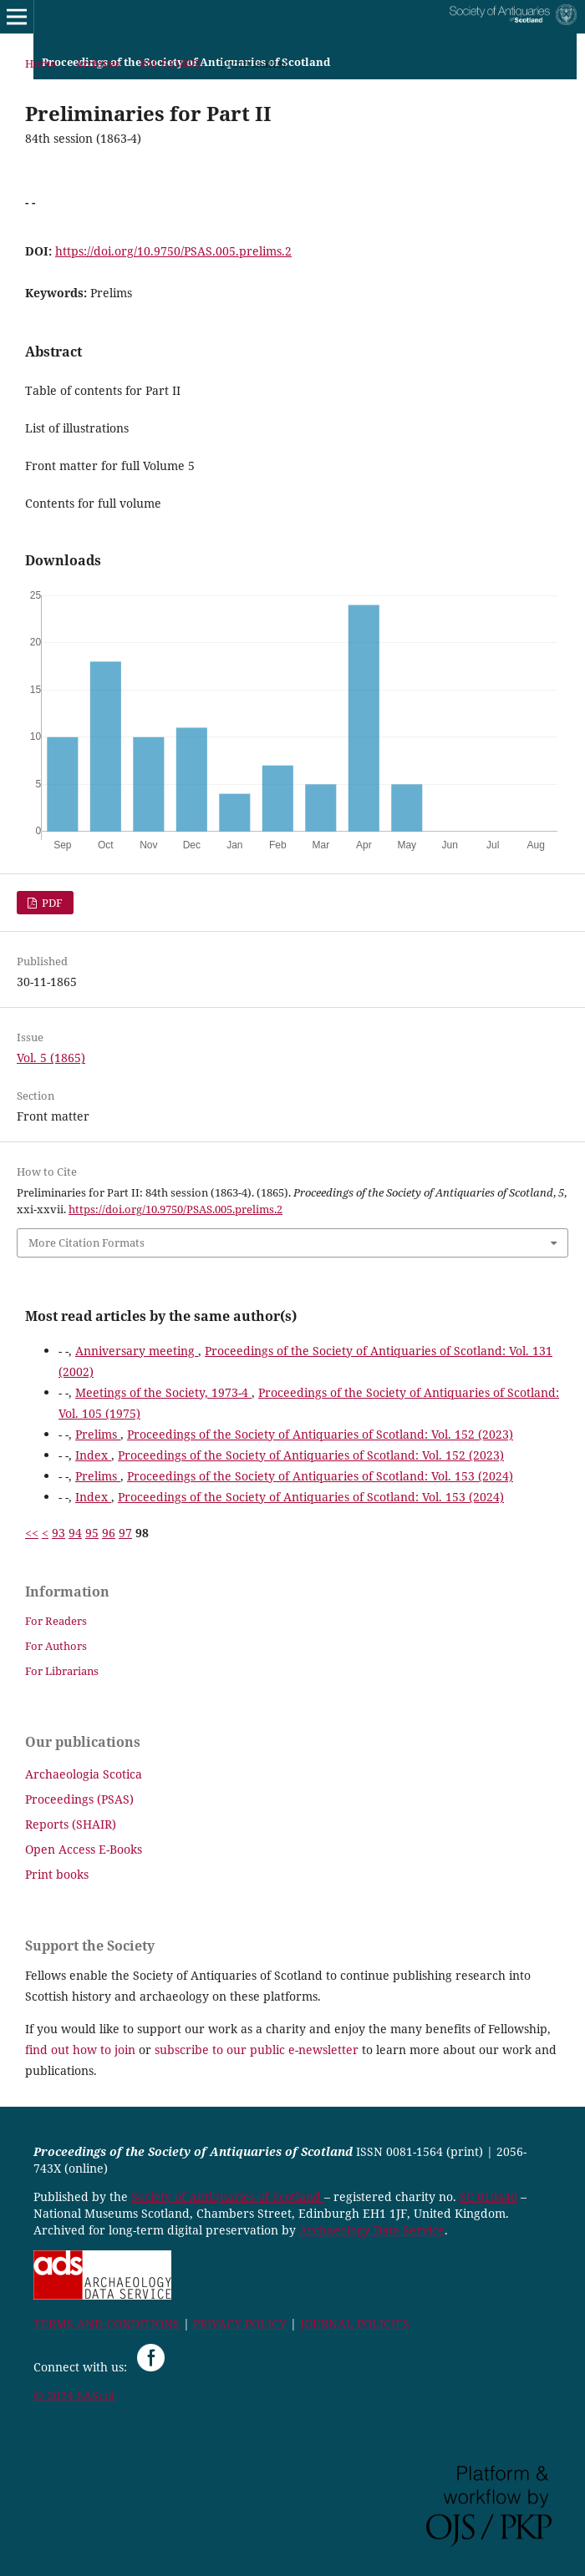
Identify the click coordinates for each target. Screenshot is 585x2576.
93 (58, 1533)
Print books (57, 1874)
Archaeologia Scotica (83, 1774)
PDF (51, 902)
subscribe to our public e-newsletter (257, 2049)
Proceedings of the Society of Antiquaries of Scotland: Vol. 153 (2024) (320, 1476)
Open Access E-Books (83, 1849)
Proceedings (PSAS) (79, 1799)
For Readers (56, 1620)
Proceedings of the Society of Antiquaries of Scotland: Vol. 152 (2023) (320, 1434)
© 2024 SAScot (74, 2395)
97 (125, 1533)
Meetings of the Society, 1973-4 (163, 1392)
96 (108, 1533)
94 (75, 1533)
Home (40, 63)
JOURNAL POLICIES (355, 2323)
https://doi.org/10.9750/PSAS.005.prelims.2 (173, 251)
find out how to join (80, 2049)
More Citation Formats (86, 1242)
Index (93, 1455)
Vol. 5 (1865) (170, 63)
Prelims (97, 1434)
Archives (97, 63)
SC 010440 (488, 2196)
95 (92, 1533)
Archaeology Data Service (372, 2230)
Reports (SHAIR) (70, 1824)
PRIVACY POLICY (240, 2323)
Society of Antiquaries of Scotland (227, 2196)
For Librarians (62, 1670)
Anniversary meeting (136, 1351)
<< (31, 1533)
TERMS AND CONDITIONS (106, 2323)
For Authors (56, 1645)
